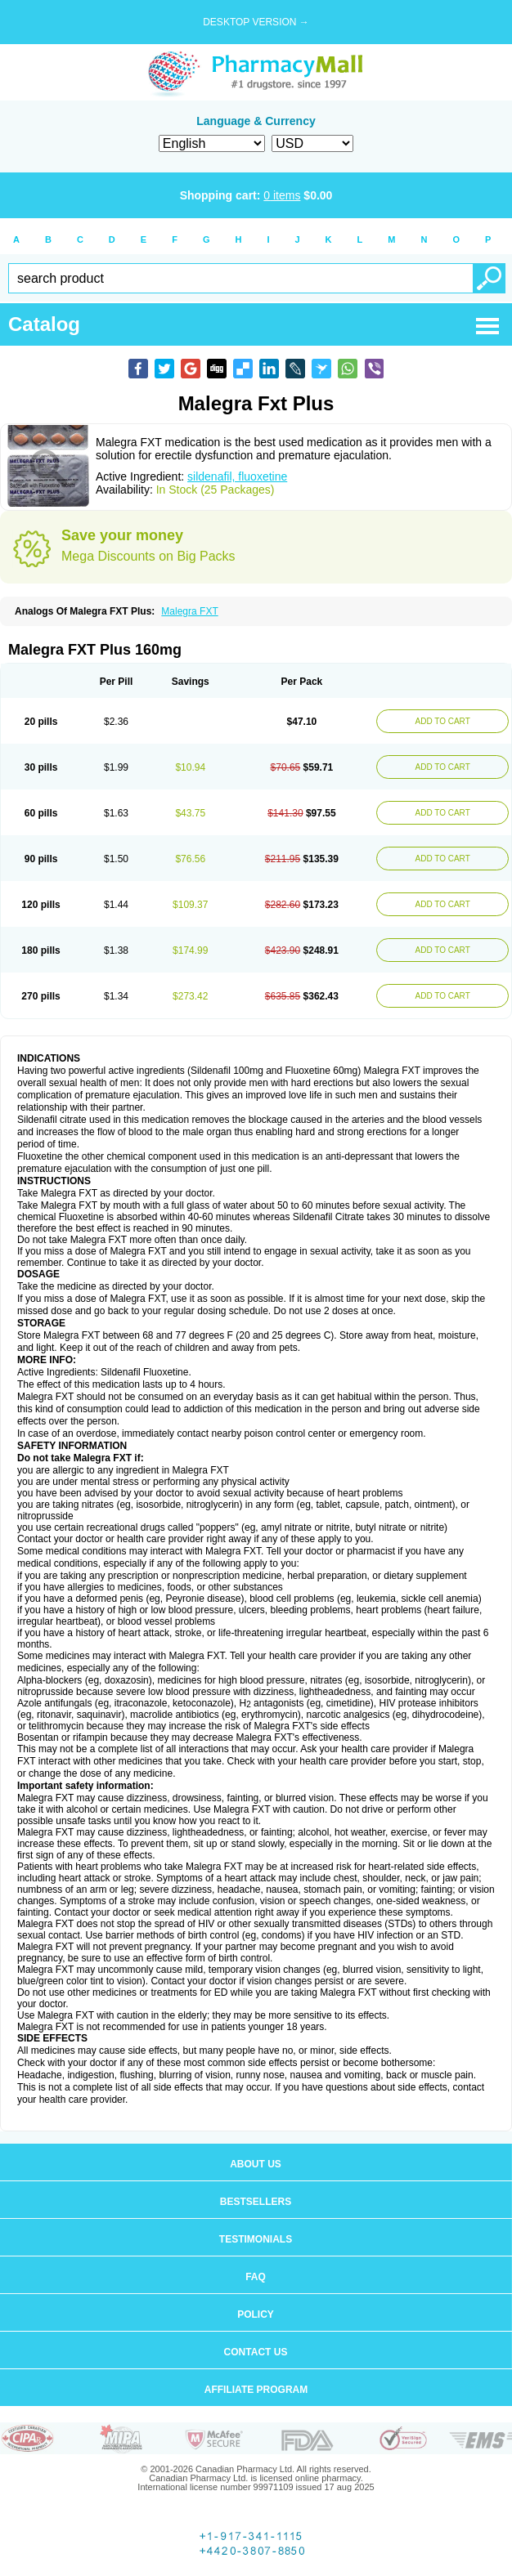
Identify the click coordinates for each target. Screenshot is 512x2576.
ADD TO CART (442, 721)
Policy (255, 2314)
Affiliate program (256, 2389)
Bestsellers (255, 2201)
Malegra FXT (189, 611)
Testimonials (255, 2239)
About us (255, 2164)
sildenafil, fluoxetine (237, 476)
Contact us (256, 2352)
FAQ (255, 2277)
